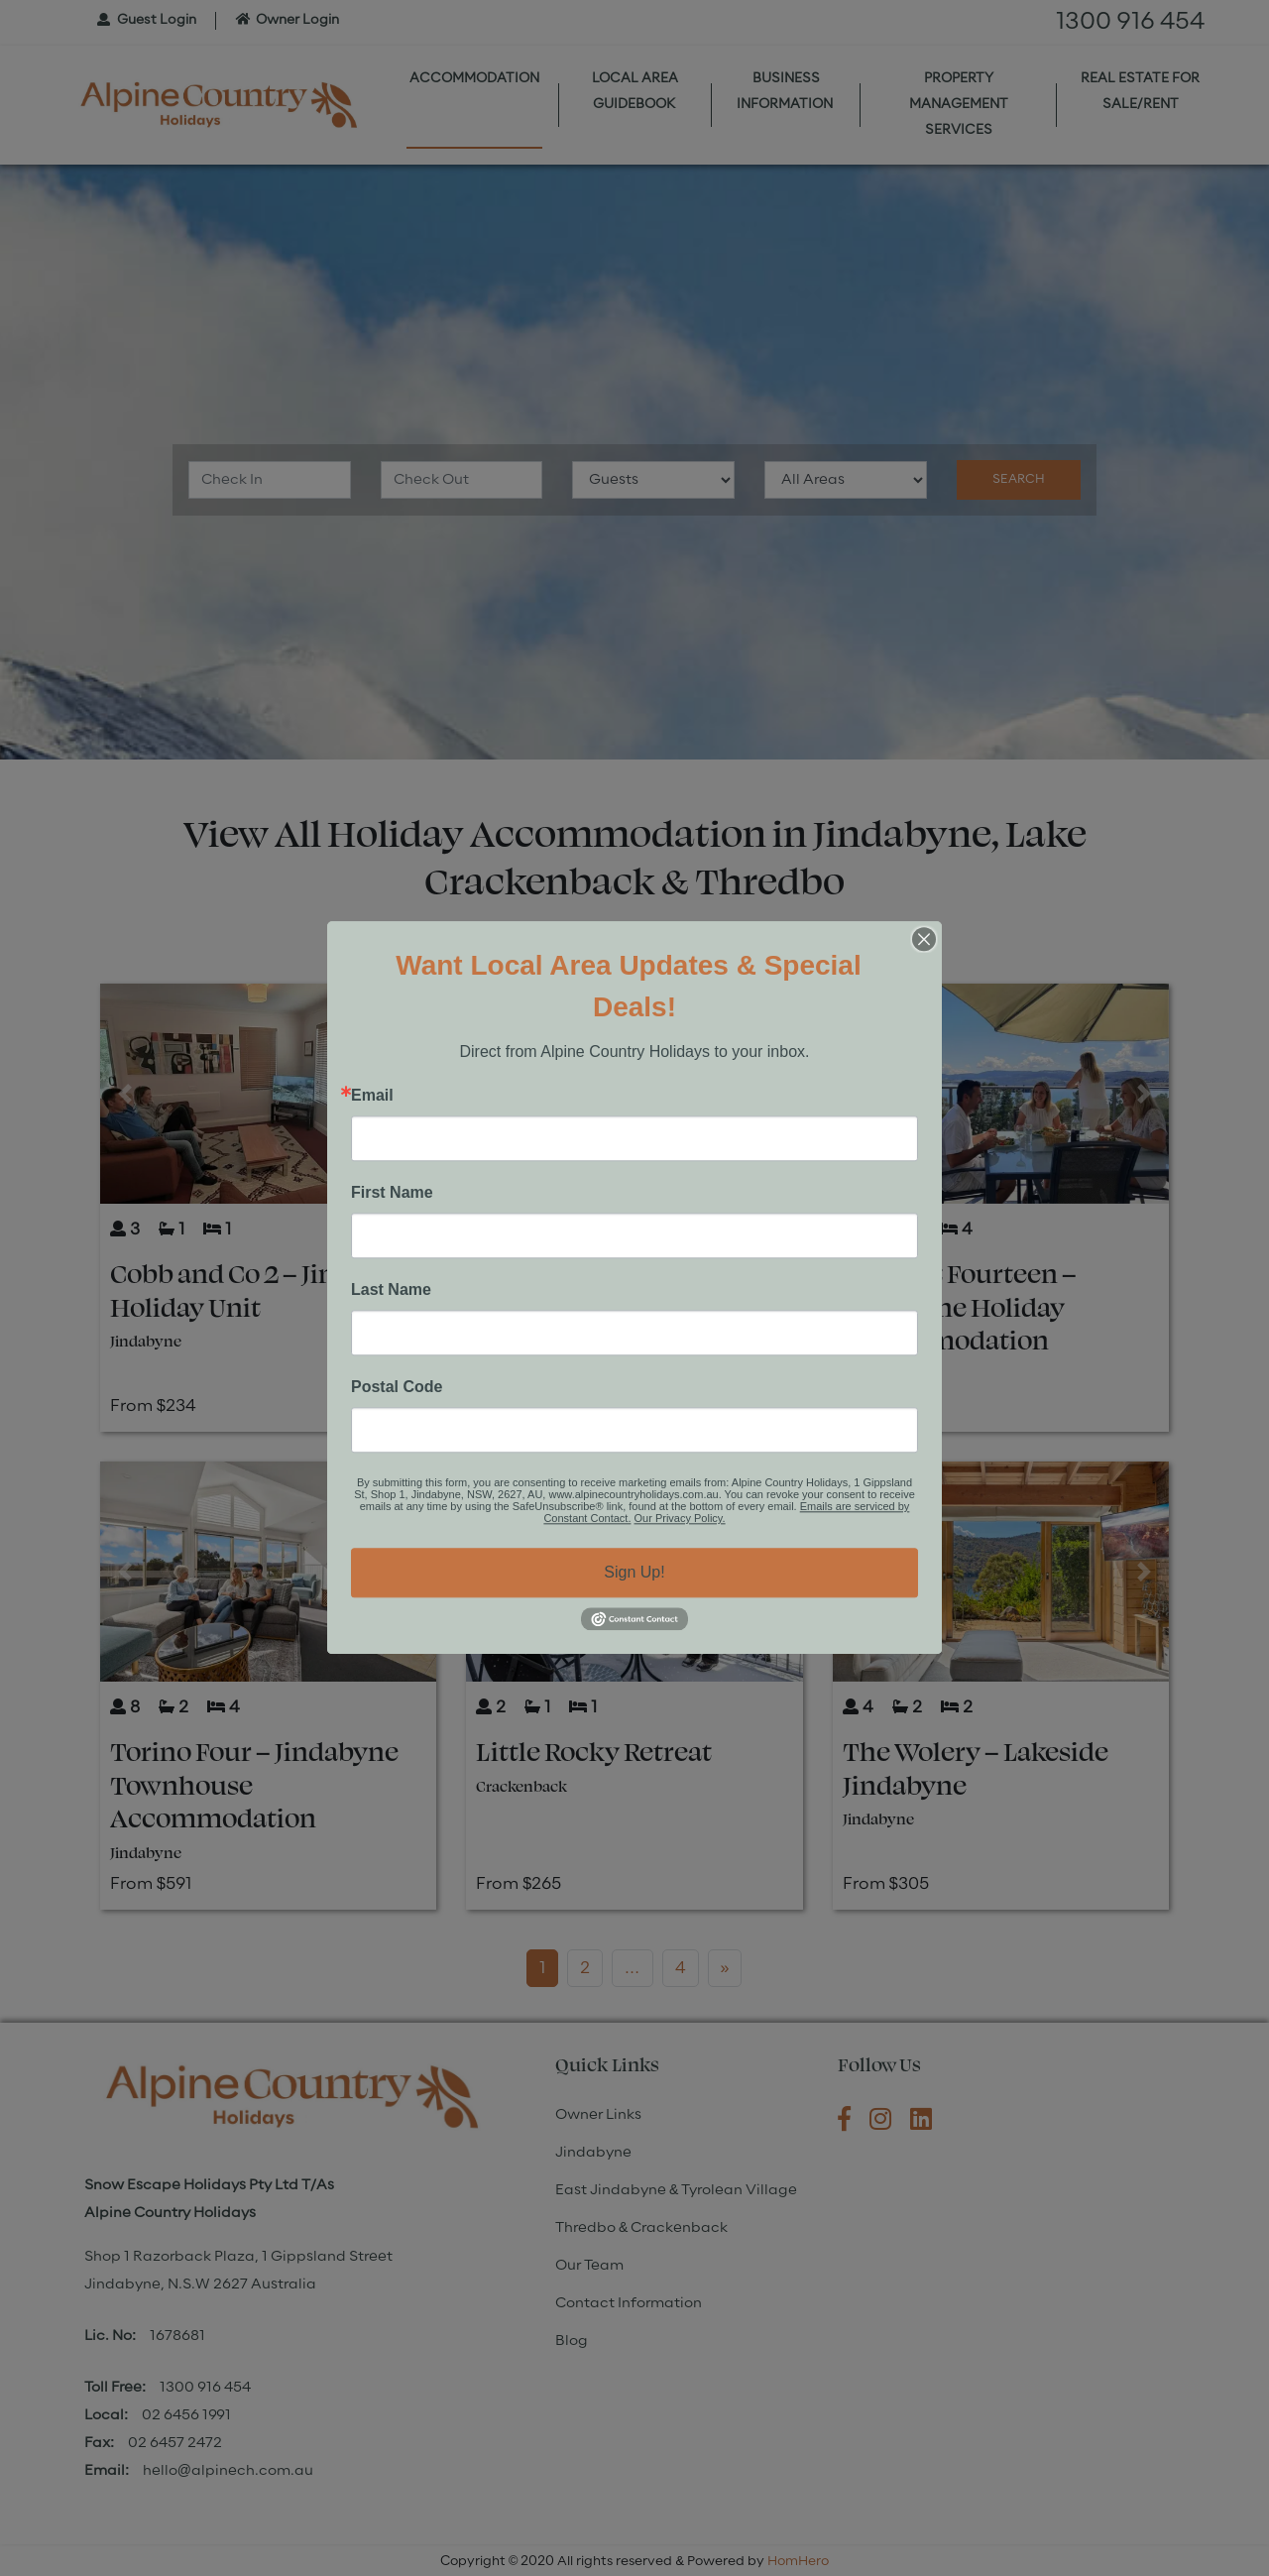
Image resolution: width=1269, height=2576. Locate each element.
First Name (392, 1193)
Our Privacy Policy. (680, 1518)
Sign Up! (634, 1572)
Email (372, 1096)
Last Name (391, 1290)
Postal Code (396, 1387)
